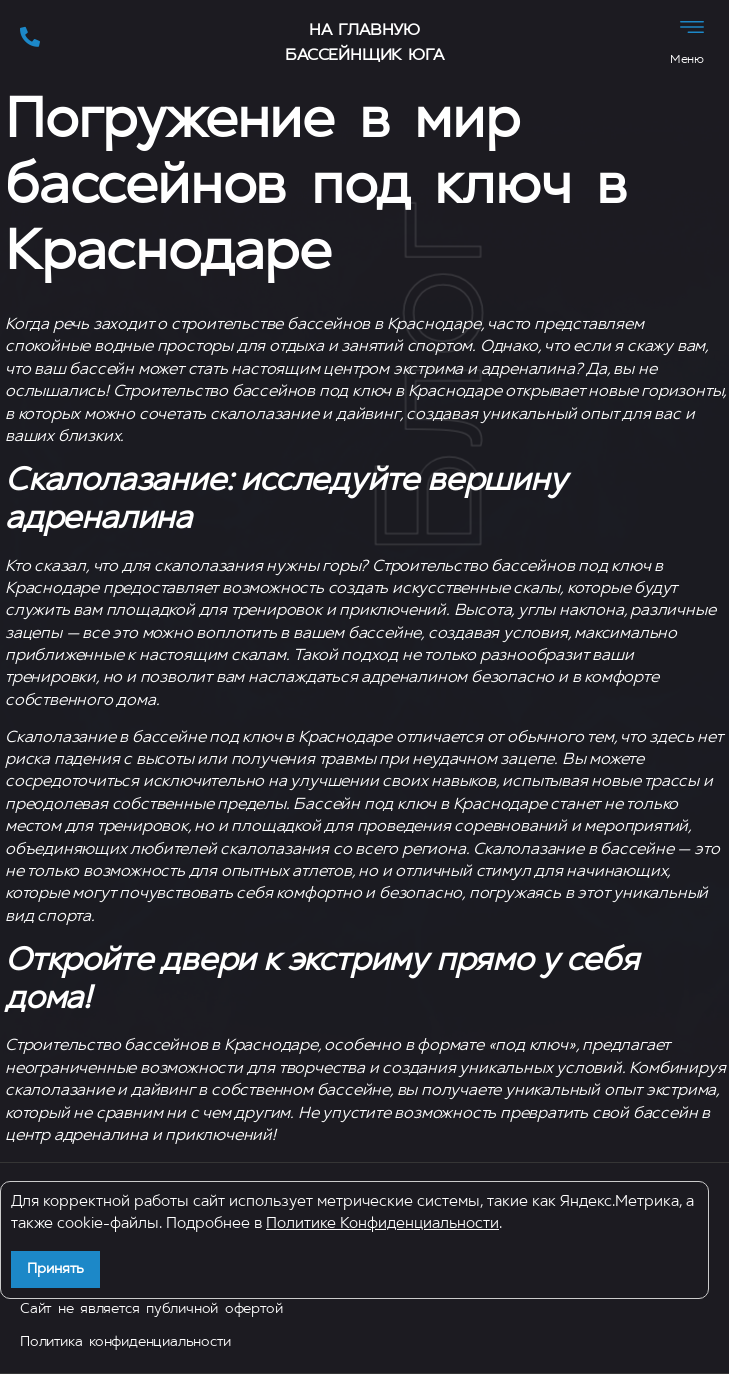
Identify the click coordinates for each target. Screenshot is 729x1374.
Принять (55, 1269)
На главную (364, 31)
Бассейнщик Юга (364, 56)
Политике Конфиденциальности (382, 1224)
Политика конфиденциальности (125, 1342)
